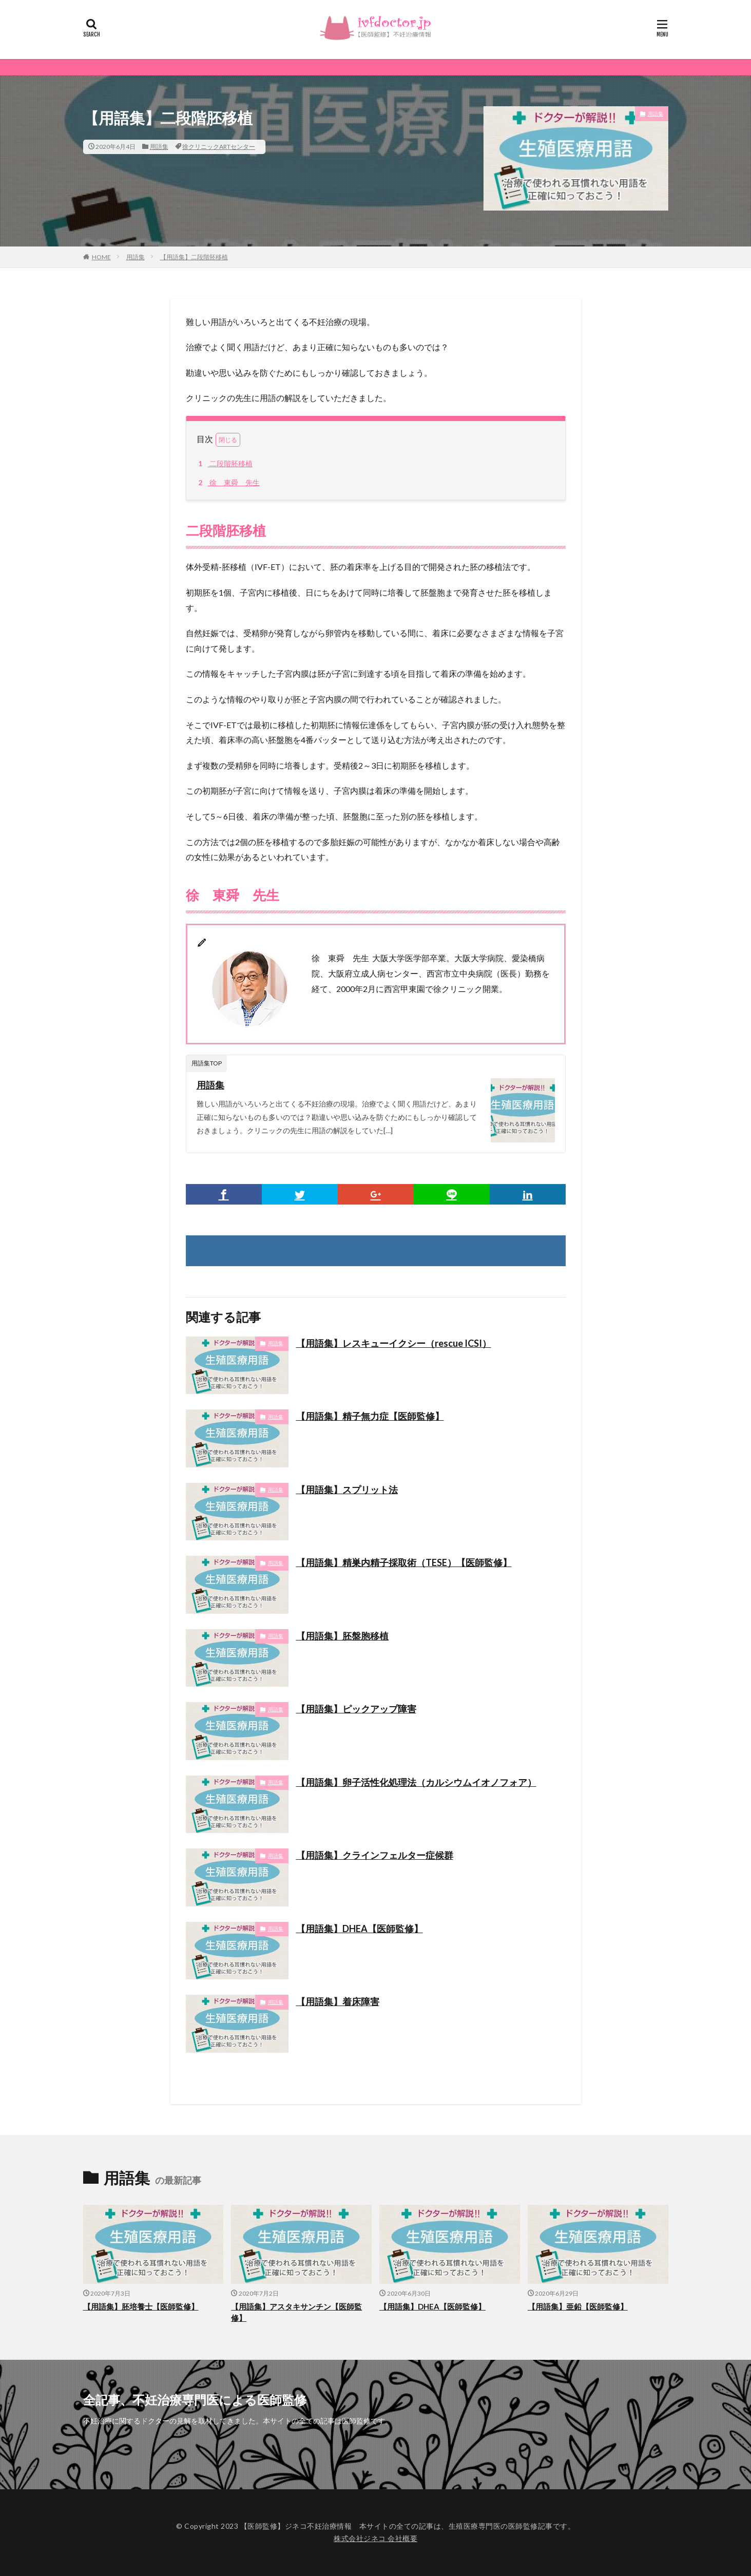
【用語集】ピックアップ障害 (356, 1708)
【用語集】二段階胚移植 (194, 257)
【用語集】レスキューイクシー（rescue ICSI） (393, 1343)
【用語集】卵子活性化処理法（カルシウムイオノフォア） (416, 1782)
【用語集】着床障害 (337, 2001)
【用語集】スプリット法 (347, 1489)
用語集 (159, 146)
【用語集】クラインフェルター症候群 (374, 1855)
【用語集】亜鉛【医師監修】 (578, 2306)
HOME (101, 257)
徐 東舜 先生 (227, 482)
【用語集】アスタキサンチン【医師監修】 (296, 2312)
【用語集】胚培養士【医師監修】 (141, 2306)
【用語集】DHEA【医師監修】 (359, 1928)
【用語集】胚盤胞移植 (342, 1636)
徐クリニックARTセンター (218, 146)
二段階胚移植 (224, 463)
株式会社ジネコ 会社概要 (375, 2538)
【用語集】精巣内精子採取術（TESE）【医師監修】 (404, 1562)
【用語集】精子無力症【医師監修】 (370, 1416)
